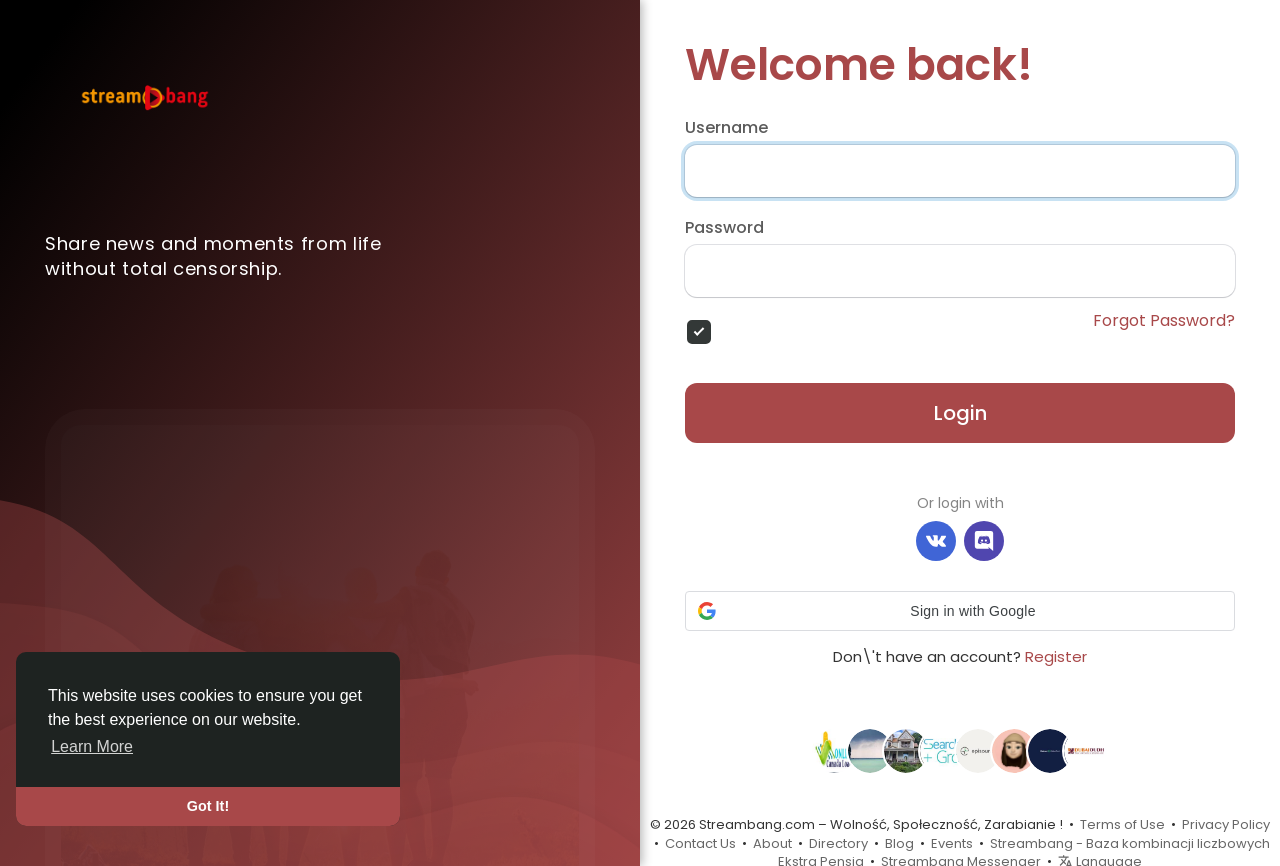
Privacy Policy (1226, 824)
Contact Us (700, 843)
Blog (899, 843)
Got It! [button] (208, 806)
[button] (960, 611)
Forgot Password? (1164, 321)
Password (724, 228)
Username (726, 128)
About (772, 843)
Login (960, 413)
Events (952, 843)
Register (1056, 656)
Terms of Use (1122, 824)
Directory (838, 843)
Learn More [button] (92, 746)
